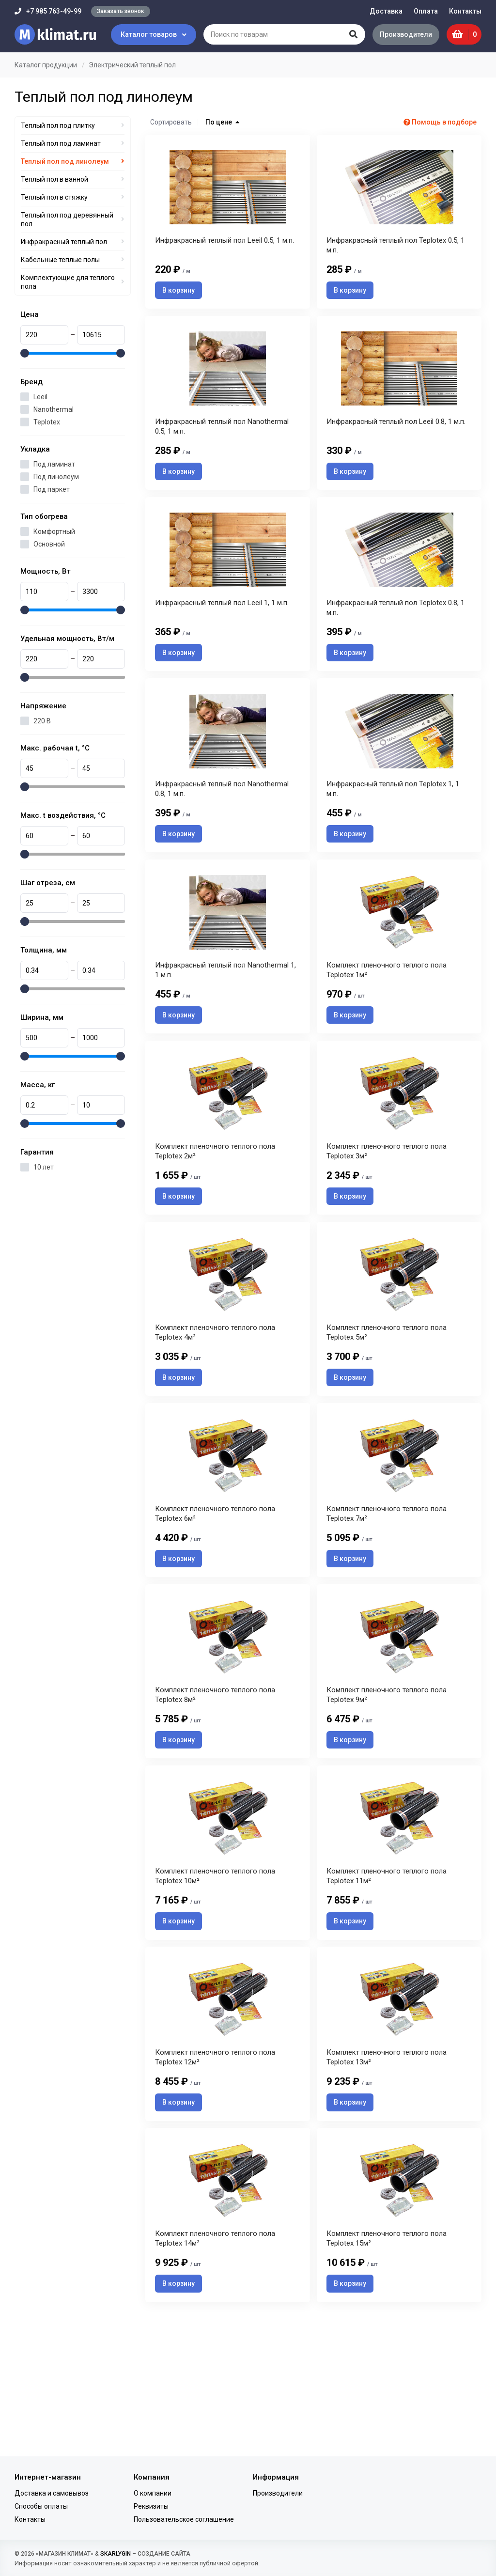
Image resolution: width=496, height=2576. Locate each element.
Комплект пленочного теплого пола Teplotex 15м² (386, 2364)
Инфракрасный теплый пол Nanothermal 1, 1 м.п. (225, 1022)
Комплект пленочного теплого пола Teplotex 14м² (215, 2364)
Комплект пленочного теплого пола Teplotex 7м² (386, 1597)
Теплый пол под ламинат (61, 143)
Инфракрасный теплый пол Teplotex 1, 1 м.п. (392, 830)
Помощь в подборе (440, 122)
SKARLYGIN (115, 2553)
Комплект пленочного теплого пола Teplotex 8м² (215, 1789)
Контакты (465, 11)
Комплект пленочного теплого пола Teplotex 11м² (386, 1980)
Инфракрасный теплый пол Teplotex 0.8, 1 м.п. (395, 639)
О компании (152, 2493)
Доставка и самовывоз (52, 2493)
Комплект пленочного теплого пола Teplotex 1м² (386, 1022)
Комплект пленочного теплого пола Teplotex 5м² (386, 1405)
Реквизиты (151, 2506)
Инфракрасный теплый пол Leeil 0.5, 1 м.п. (224, 251)
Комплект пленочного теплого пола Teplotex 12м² (215, 2172)
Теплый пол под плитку (58, 125)
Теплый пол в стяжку (54, 197)
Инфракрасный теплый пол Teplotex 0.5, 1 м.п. (395, 256)
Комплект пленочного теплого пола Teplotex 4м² (215, 1405)
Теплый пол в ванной (54, 179)
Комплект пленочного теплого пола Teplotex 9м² (386, 1789)
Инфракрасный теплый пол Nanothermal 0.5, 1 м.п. (222, 447)
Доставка (386, 11)
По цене (222, 122)
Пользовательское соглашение (184, 2519)
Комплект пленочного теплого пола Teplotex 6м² (215, 1597)
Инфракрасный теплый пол (64, 242)
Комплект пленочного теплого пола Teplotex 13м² (386, 2172)
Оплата (426, 11)
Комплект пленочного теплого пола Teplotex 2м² (215, 1213)
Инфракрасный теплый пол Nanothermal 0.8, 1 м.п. (222, 830)
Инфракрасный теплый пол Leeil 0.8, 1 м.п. (395, 442)
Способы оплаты (41, 2506)
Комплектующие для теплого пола (68, 282)
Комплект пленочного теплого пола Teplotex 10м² (215, 1980)
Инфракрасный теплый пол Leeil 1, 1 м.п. (222, 634)
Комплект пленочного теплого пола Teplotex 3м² (386, 1213)
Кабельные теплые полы (60, 260)
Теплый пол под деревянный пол (67, 219)
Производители (401, 34)
